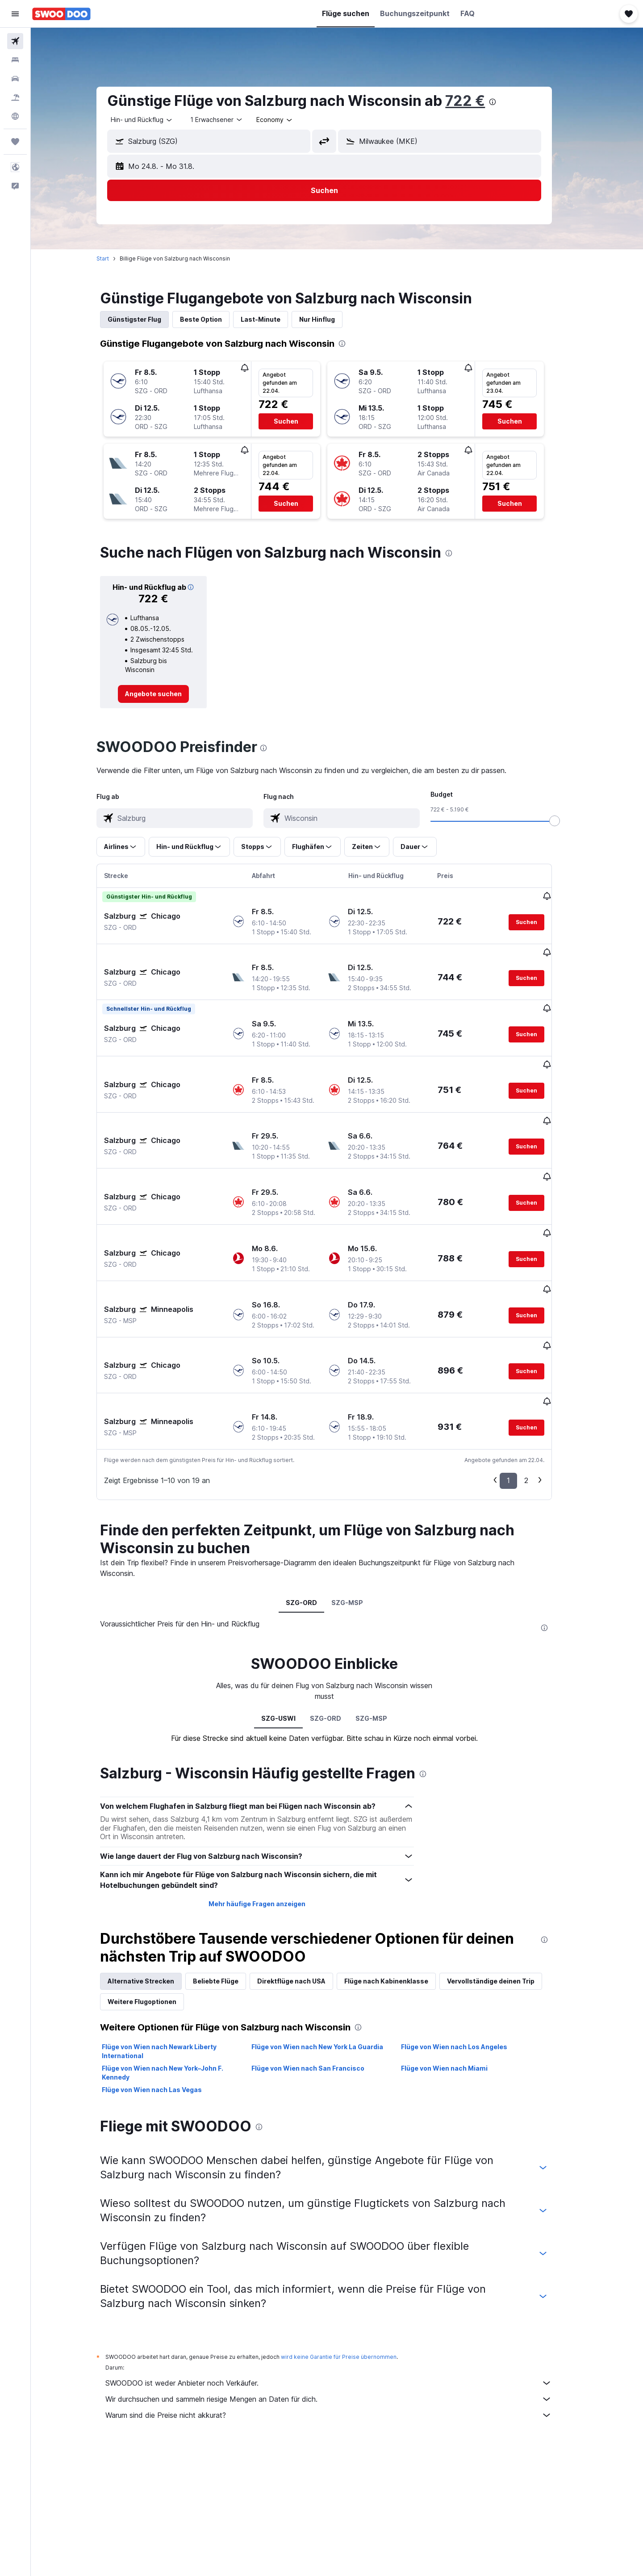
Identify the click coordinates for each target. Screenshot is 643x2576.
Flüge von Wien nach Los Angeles (466, 1958)
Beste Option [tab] (214, 319)
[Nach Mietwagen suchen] (15, 79)
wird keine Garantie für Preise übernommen (351, 2268)
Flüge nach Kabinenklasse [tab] (399, 1892)
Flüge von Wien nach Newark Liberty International (172, 1962)
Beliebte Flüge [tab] (228, 1892)
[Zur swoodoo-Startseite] (61, 14)
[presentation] (505, 102)
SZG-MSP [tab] (360, 1513)
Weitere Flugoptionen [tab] (155, 1912)
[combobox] (155, 119)
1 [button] (521, 1391)
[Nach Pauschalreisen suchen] (15, 97)
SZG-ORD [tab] (314, 1513)
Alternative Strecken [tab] (154, 1892)
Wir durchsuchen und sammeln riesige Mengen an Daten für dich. (341, 2310)
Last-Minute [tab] (273, 319)
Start (115, 258)
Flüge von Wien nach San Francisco (320, 1979)
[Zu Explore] (15, 116)
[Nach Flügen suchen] (15, 41)
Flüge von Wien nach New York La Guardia (330, 1958)
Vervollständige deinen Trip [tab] (503, 1892)
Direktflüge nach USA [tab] (304, 1892)
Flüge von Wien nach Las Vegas (165, 2000)
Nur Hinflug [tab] (330, 319)
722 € (478, 100)
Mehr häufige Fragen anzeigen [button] (269, 1815)
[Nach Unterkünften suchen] (15, 60)
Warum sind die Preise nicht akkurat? (341, 2326)
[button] (15, 14)
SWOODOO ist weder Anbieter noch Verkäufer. (341, 2294)
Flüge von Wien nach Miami (456, 1979)
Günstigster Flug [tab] (147, 319)
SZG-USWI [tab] (291, 1629)
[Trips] (15, 142)
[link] (166, 694)
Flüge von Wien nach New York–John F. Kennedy (175, 1983)
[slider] (567, 820)
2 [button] (539, 1391)
